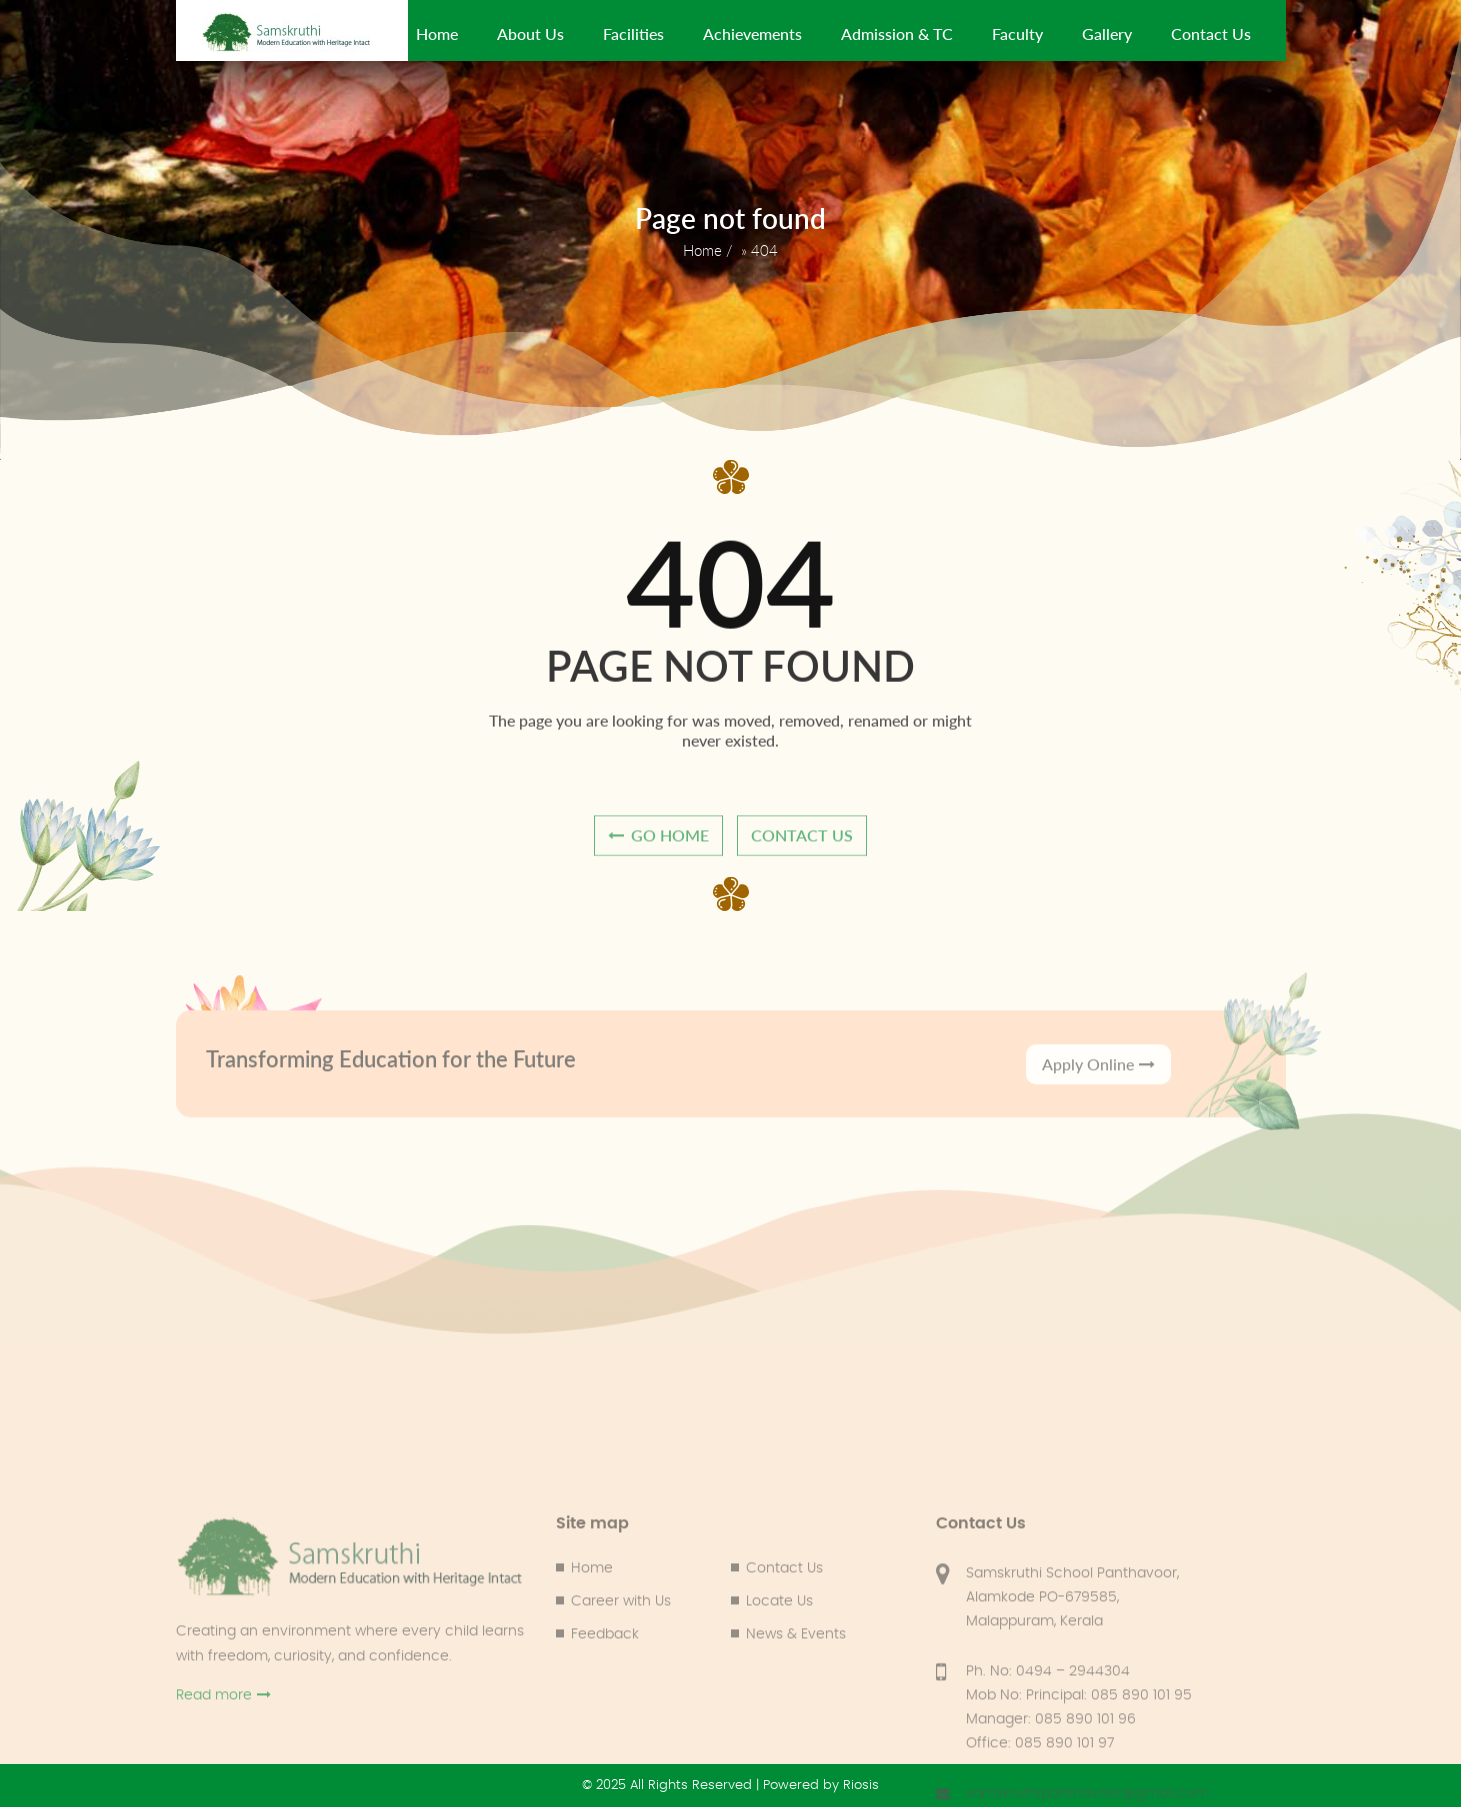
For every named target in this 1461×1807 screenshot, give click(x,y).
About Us (530, 33)
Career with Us (621, 1695)
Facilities (633, 33)
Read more (223, 1788)
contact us (802, 843)
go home (658, 843)
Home (437, 33)
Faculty (1017, 33)
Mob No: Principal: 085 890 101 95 (1079, 1789)
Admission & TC (897, 33)
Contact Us (1211, 33)
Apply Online (1098, 1087)
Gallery (1107, 33)
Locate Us (779, 1695)
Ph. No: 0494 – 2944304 (1048, 1765)
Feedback (605, 1728)
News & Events (796, 1728)
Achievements (752, 33)
